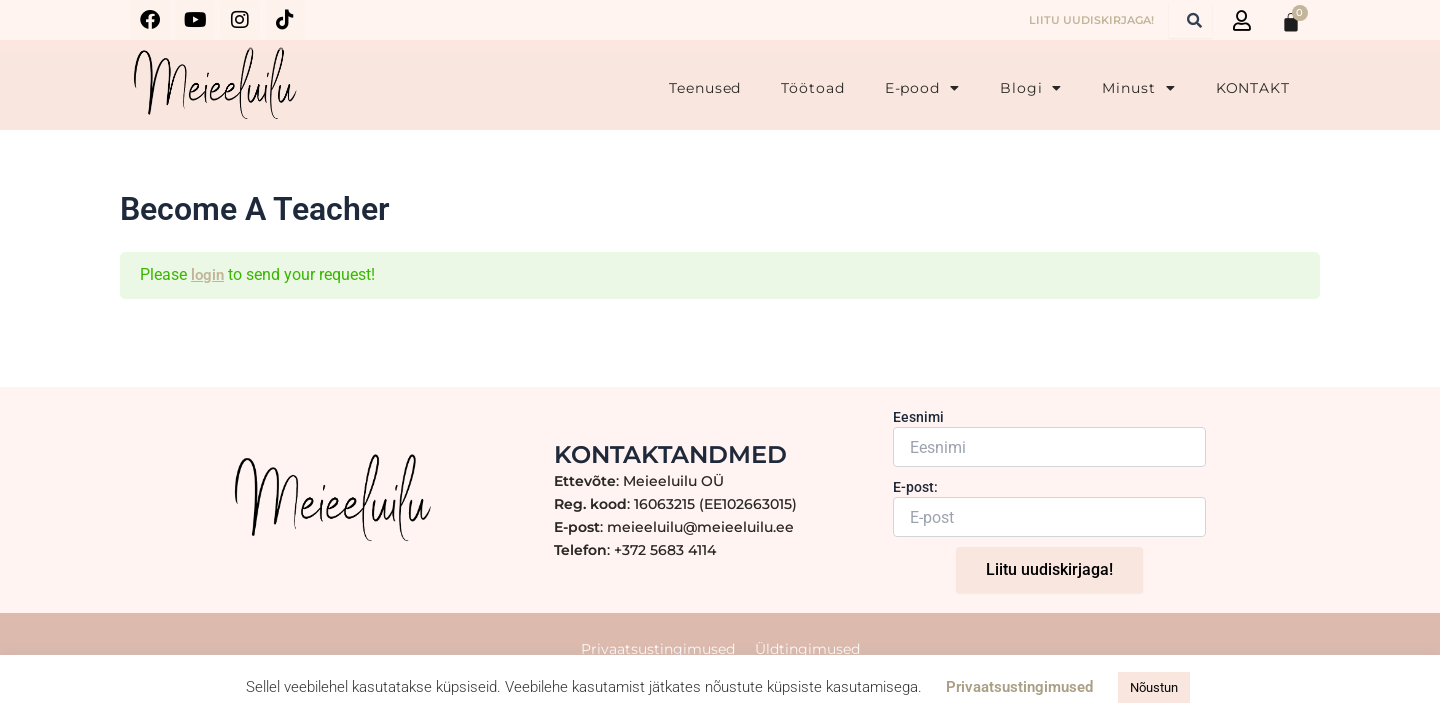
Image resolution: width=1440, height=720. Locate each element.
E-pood (922, 88)
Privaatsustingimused (1019, 687)
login (208, 274)
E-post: (915, 497)
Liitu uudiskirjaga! (1049, 579)
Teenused (705, 88)
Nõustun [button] (1154, 687)
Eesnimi (918, 427)
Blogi (1031, 88)
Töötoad (812, 88)
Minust (1138, 88)
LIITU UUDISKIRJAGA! (1091, 20)
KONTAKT (1253, 88)
